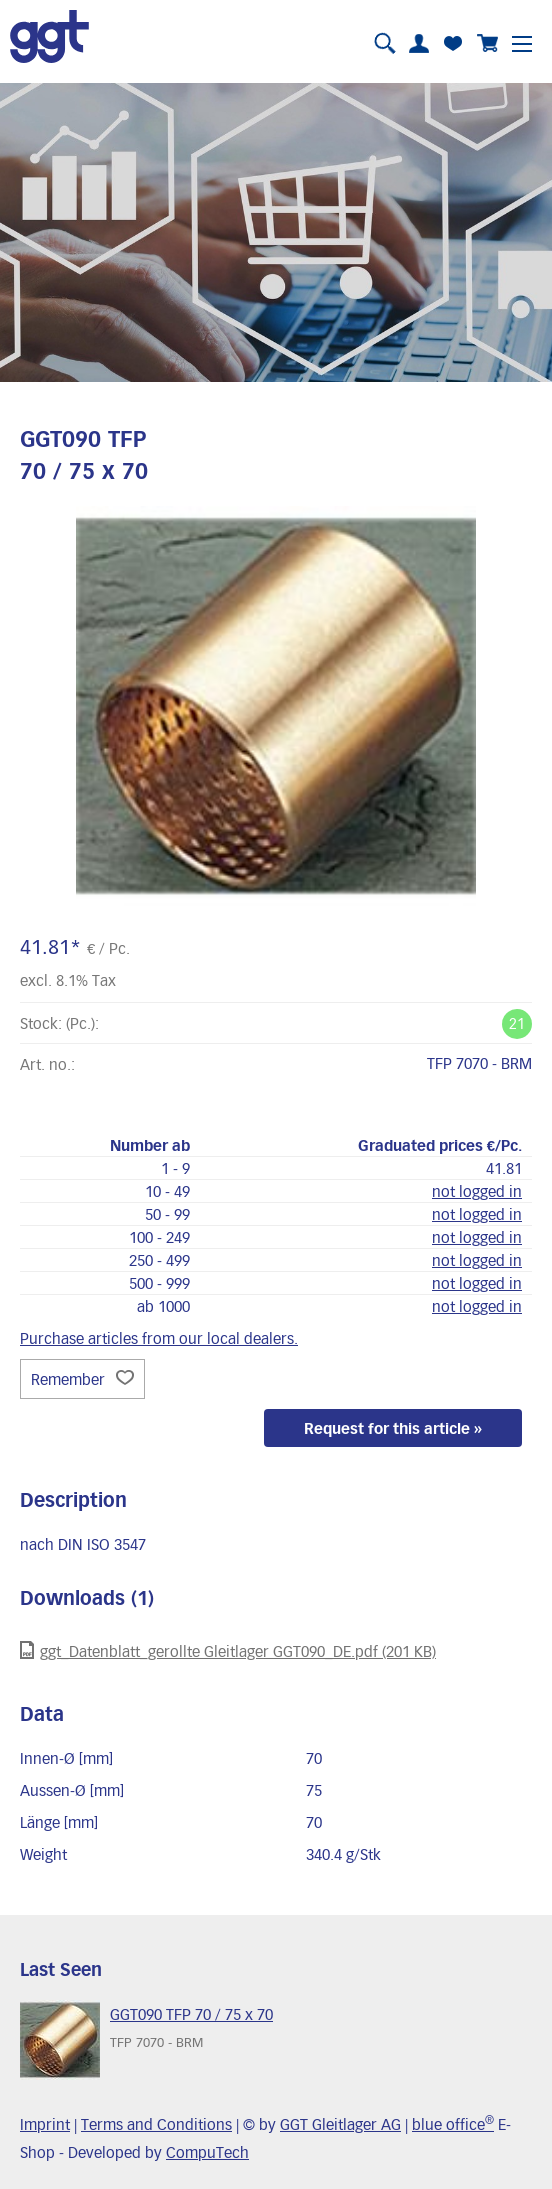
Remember (82, 1379)
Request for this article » (393, 1428)
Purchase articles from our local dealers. (159, 1338)
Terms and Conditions (156, 2124)
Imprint (45, 2124)
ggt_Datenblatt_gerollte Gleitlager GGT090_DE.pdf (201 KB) (228, 1650)
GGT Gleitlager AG (340, 2124)
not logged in (477, 1191)
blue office (453, 2124)
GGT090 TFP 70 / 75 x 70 (191, 2014)
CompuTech (207, 2152)
